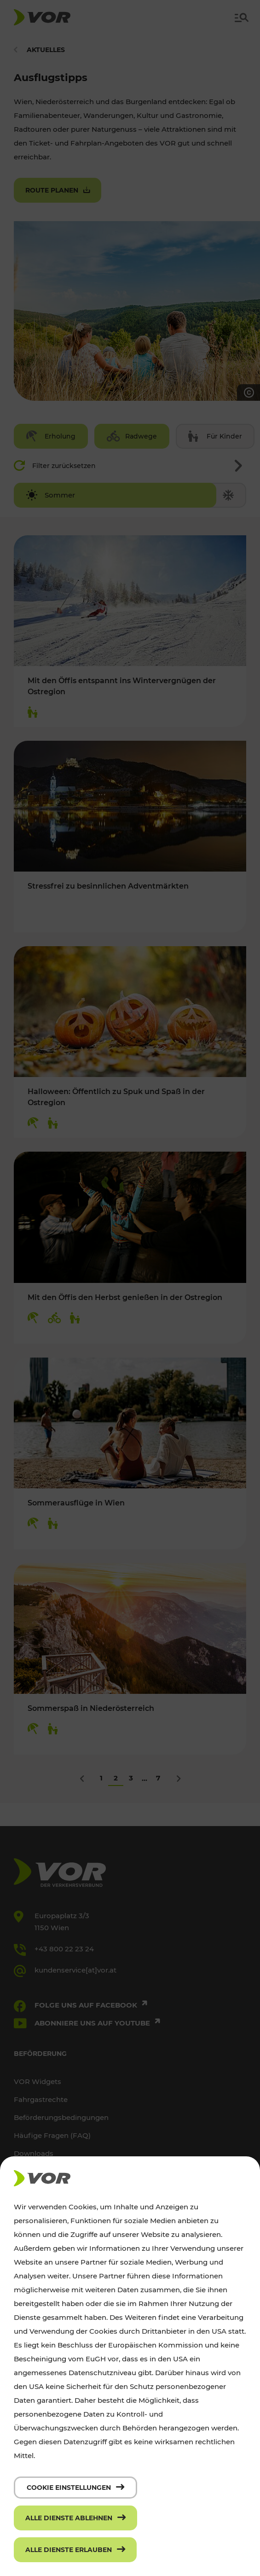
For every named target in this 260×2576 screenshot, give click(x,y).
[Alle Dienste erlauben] (75, 2549)
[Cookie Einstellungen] (75, 2487)
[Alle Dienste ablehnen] (75, 2518)
